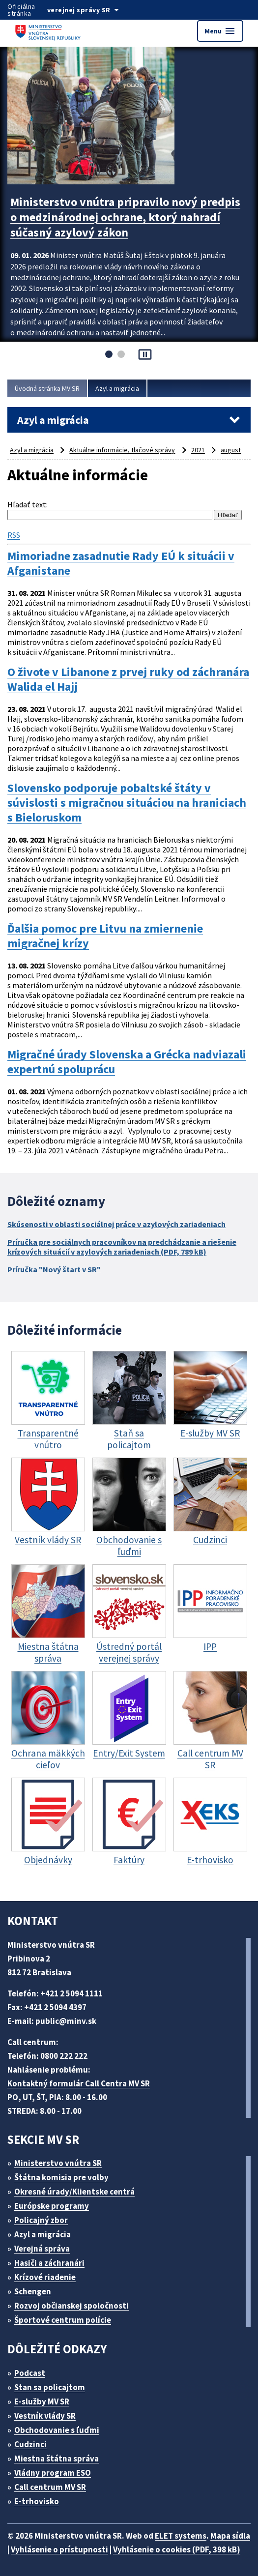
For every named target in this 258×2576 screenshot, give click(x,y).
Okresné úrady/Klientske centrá (74, 2191)
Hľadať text (26, 504)
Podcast (29, 2373)
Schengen (32, 2291)
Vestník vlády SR (45, 2415)
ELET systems (180, 2535)
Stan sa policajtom (49, 2387)
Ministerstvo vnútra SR (58, 2163)
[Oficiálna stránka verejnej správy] (93, 10)
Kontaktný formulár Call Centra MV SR (78, 2083)
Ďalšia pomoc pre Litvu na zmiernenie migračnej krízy (105, 936)
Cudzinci (30, 2444)
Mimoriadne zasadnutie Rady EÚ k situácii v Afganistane (120, 563)
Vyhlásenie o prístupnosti (59, 2549)
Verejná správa (42, 2248)
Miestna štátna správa (56, 2458)
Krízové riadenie (45, 2277)
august (231, 449)
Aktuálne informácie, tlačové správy (122, 449)
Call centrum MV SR (50, 2487)
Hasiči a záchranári (49, 2262)
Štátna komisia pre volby (61, 2177)
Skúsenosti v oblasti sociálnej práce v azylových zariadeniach (116, 1224)
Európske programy (51, 2205)
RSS (13, 535)
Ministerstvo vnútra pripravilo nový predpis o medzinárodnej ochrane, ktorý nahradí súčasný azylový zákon (125, 217)
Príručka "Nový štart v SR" (54, 1269)
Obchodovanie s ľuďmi (56, 2430)
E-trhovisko (36, 2501)
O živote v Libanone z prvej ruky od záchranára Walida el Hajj (128, 679)
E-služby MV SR (41, 2401)
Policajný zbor (41, 2220)
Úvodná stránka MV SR (47, 388)
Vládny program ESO (52, 2472)
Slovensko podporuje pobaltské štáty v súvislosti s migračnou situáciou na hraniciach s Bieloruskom (126, 803)
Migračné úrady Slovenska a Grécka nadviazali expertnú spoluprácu (126, 1062)
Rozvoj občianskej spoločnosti (71, 2305)
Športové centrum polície (62, 2319)
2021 (198, 449)
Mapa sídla (230, 2535)
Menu (220, 31)
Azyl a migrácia (117, 388)
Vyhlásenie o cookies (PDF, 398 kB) (176, 2549)
